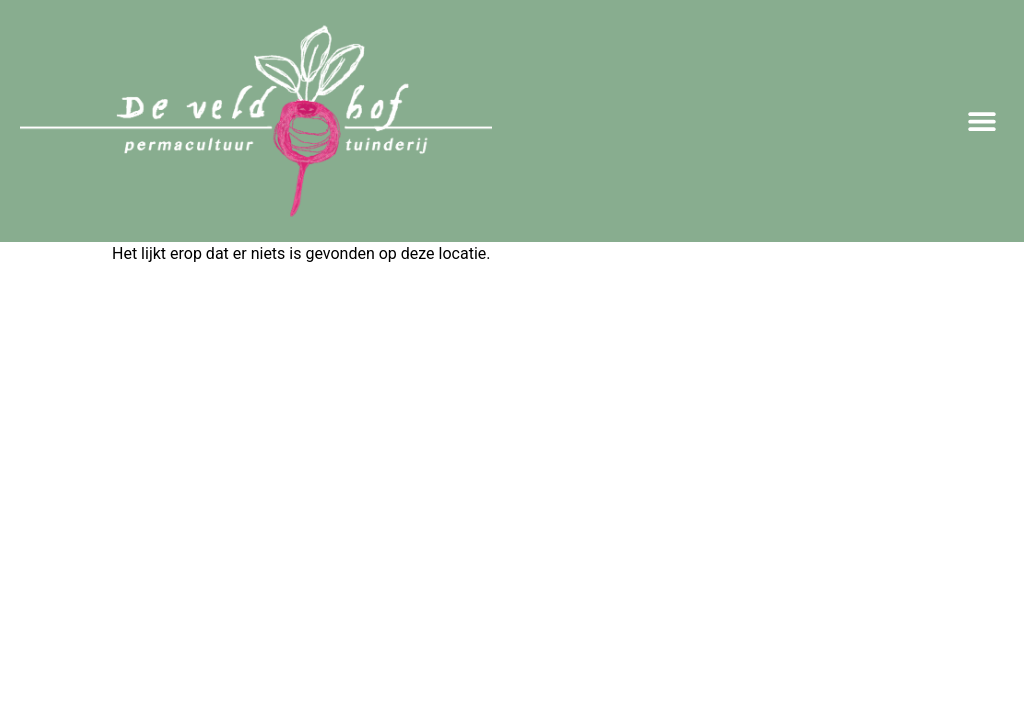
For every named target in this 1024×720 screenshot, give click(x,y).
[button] (981, 121)
